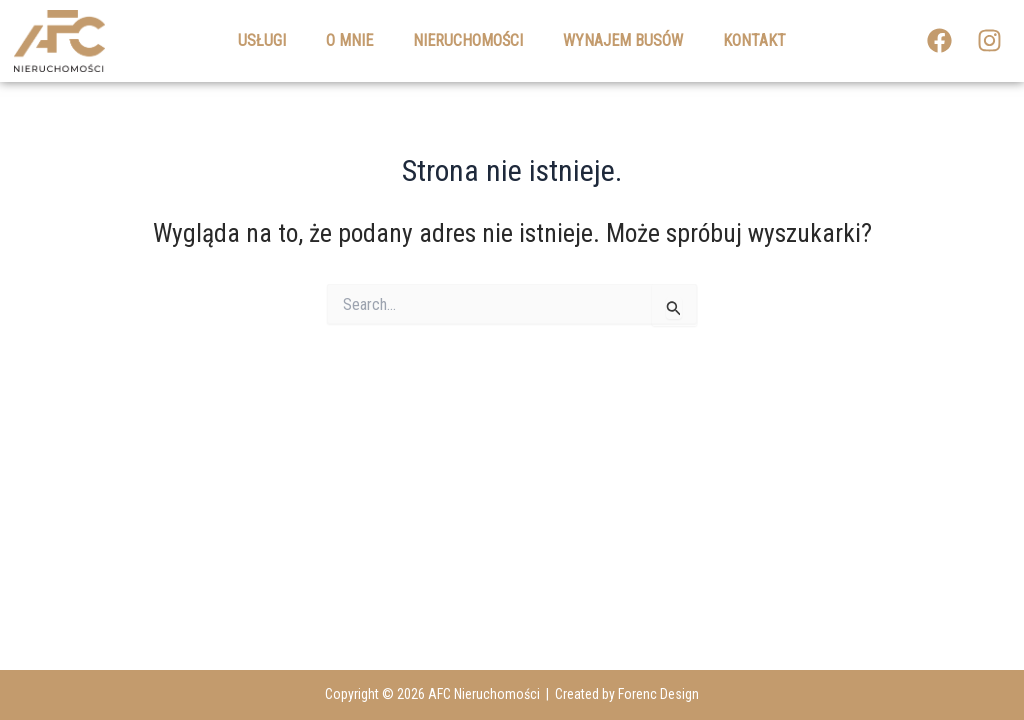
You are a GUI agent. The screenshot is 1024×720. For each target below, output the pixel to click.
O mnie (349, 40)
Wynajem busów (623, 40)
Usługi (262, 40)
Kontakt (754, 40)
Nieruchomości (468, 40)
